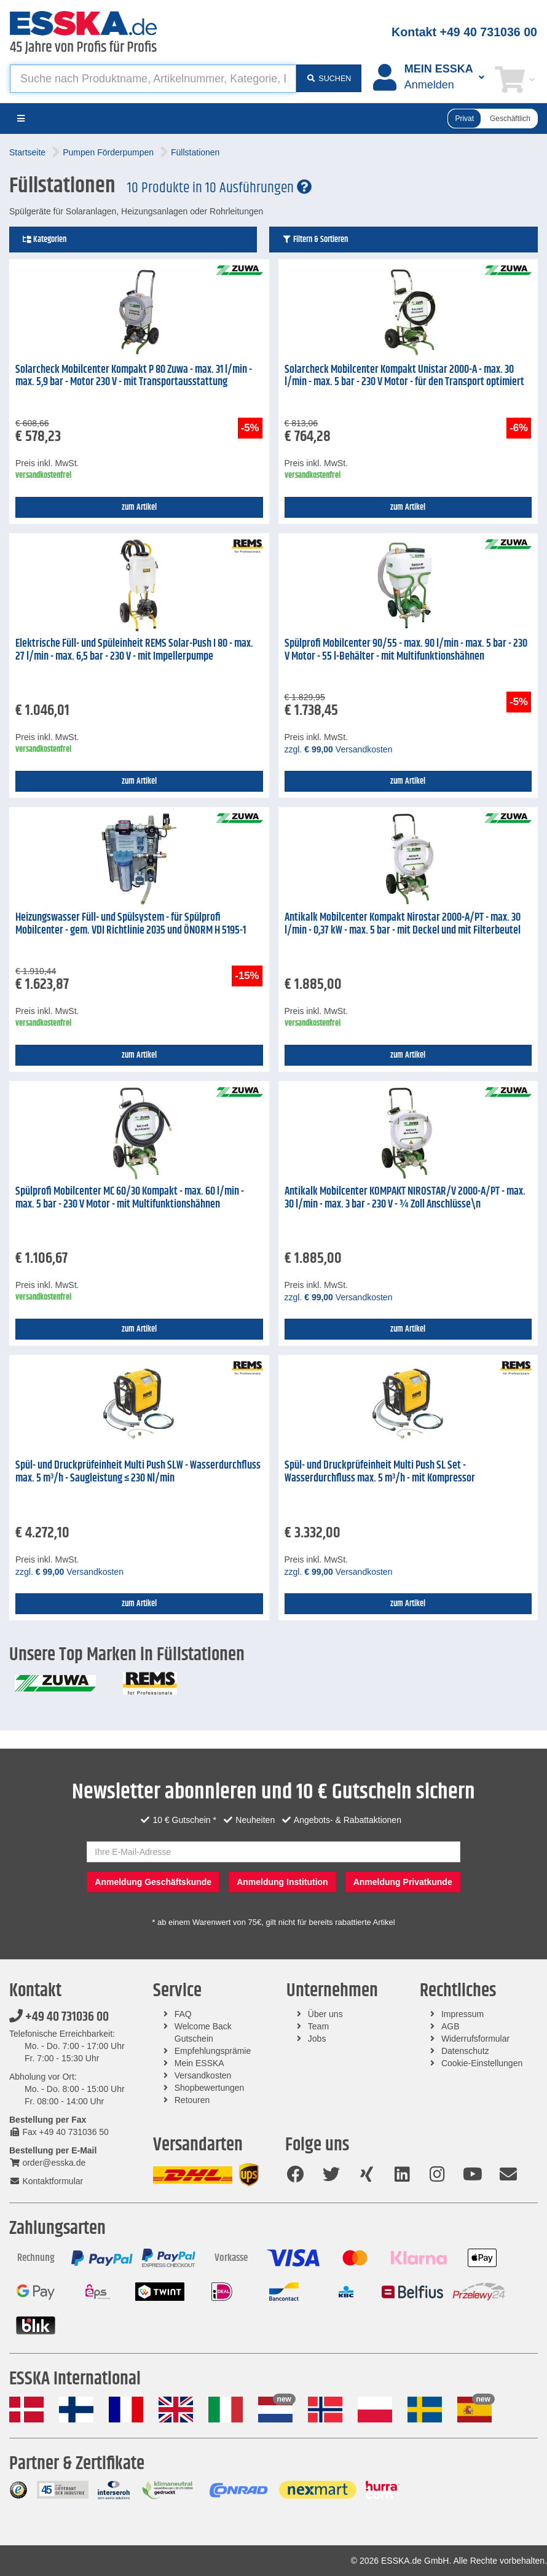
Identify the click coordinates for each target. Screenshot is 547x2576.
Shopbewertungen (210, 2088)
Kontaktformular (46, 2181)
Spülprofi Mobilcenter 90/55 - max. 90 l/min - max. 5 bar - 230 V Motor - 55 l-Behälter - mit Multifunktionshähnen (406, 650)
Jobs (317, 2038)
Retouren (192, 2100)
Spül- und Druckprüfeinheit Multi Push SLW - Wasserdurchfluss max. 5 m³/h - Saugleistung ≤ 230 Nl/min (138, 1472)
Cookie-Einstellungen (481, 2063)
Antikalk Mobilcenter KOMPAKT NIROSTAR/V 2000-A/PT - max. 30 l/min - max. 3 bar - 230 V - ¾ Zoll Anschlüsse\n (405, 1198)
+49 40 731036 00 (59, 2017)
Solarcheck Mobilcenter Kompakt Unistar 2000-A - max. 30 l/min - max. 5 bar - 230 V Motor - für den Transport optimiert (404, 376)
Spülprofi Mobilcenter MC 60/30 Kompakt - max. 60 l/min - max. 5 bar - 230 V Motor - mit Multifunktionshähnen (129, 1198)
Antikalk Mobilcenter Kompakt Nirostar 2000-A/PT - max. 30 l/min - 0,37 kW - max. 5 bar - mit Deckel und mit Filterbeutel (403, 924)
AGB (450, 2026)
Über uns (325, 2014)
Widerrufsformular (475, 2038)
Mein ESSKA (199, 2063)
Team (318, 2026)
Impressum (462, 2014)
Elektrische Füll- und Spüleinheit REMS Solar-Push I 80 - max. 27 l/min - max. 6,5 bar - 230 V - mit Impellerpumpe (134, 650)
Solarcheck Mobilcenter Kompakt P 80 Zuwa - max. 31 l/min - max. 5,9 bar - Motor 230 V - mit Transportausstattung (133, 376)
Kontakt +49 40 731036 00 (464, 32)
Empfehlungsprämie (213, 2051)
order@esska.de (47, 2163)
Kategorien (44, 239)
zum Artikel (139, 507)
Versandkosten (203, 2075)
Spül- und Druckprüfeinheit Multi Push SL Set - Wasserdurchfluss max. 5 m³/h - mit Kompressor (380, 1472)
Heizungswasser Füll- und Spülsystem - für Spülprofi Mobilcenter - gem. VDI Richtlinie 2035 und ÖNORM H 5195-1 (130, 924)
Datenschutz (465, 2051)
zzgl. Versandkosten (339, 749)
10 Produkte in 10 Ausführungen (219, 188)
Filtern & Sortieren (315, 239)
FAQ (183, 2014)
